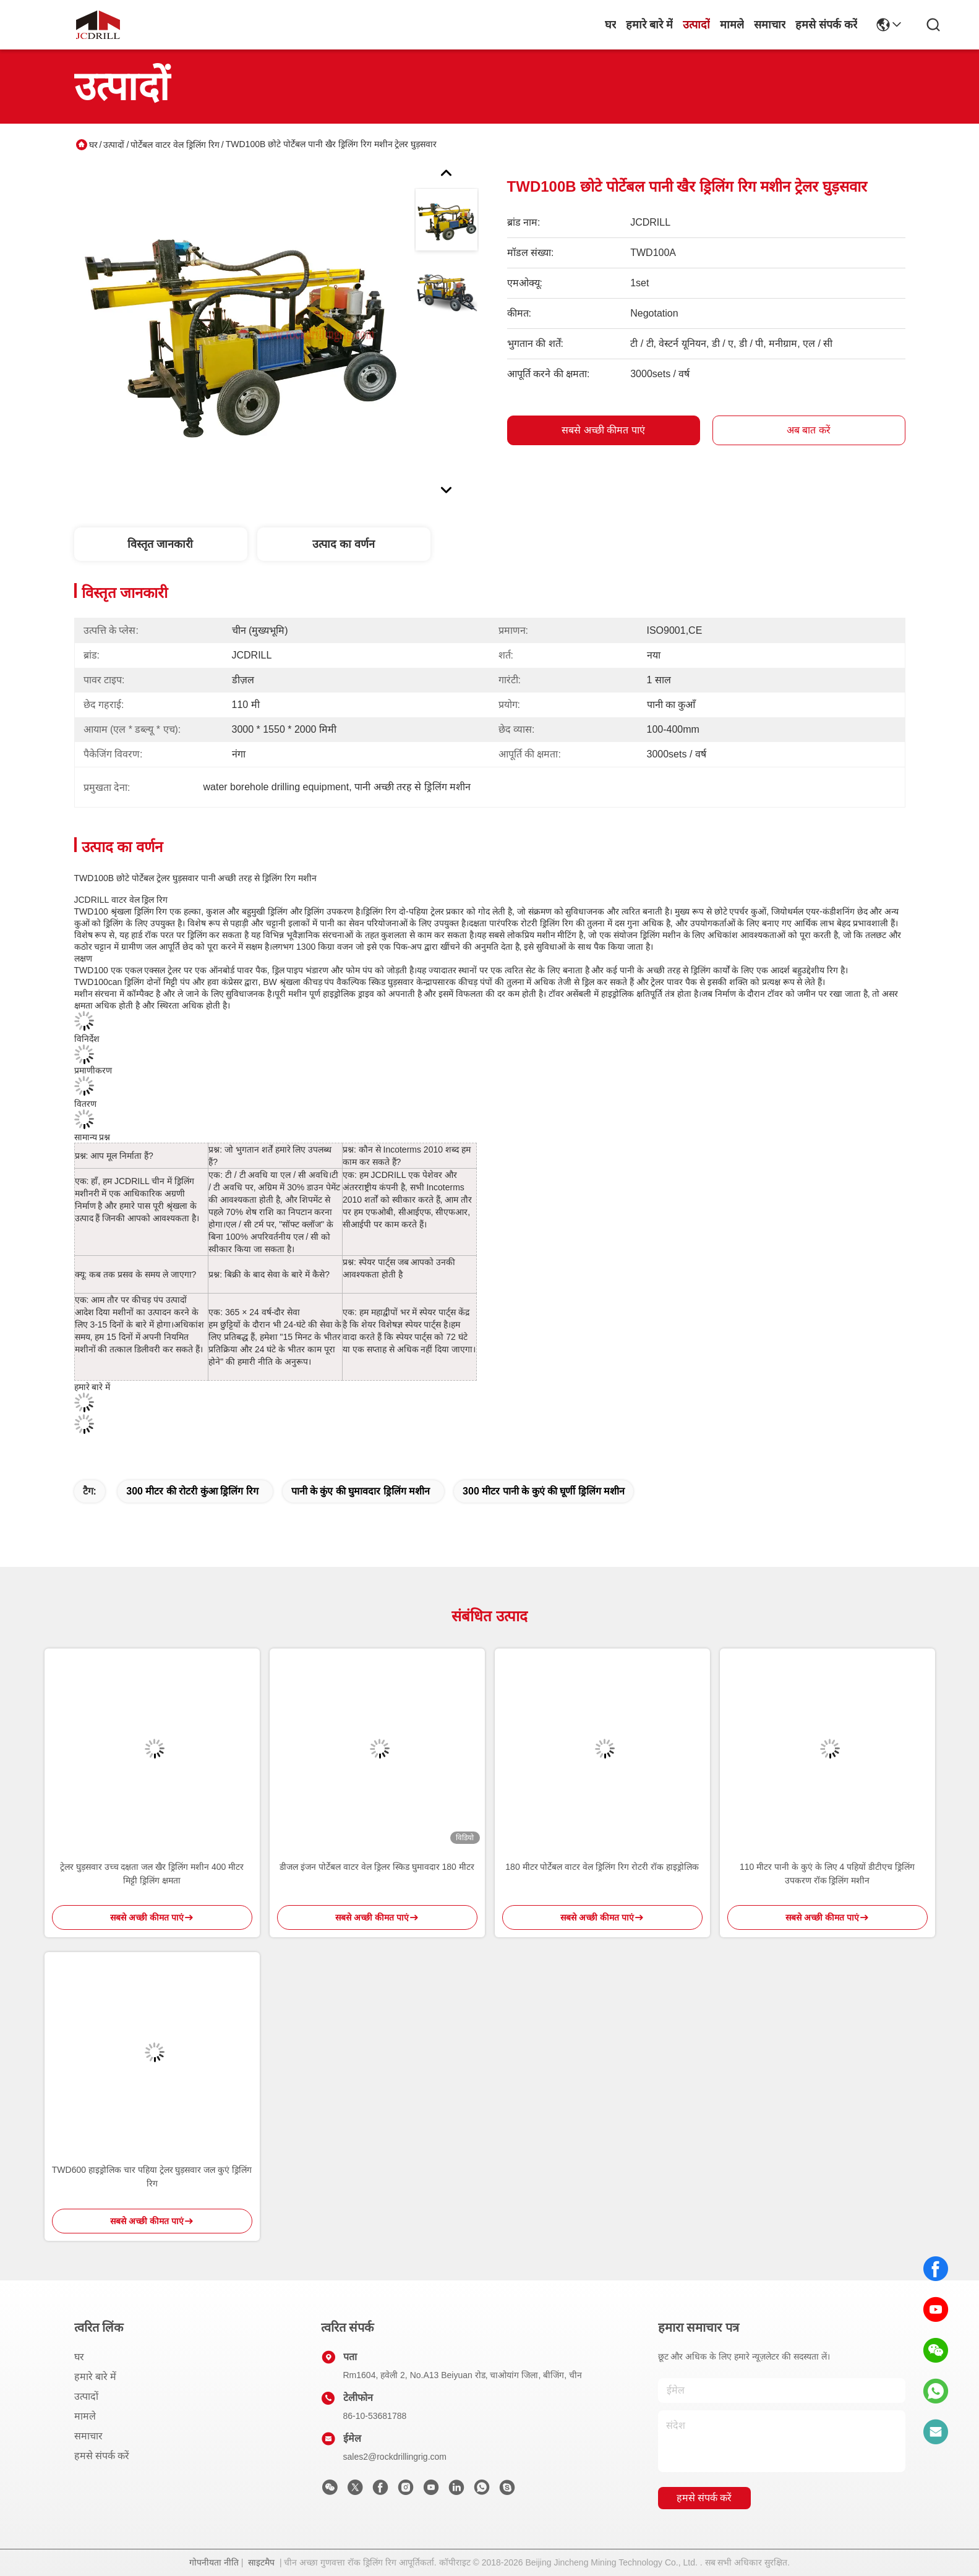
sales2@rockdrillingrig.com (395, 2457)
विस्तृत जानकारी (160, 544)
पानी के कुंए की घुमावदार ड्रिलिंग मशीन (360, 1491)
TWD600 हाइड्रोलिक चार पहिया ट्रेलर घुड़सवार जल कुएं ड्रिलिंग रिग (152, 2176)
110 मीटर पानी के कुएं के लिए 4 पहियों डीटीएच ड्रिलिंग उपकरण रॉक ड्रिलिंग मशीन (827, 1873)
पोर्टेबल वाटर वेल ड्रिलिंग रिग (175, 145)
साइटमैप (261, 2562)
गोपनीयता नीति (214, 2562)
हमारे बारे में (649, 25)
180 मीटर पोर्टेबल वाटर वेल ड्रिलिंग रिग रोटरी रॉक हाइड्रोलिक (601, 1867)
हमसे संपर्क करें (826, 25)
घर (610, 25)
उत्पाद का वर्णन (343, 544)
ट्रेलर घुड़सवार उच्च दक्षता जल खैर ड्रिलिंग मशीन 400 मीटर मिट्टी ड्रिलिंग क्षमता (152, 1873)
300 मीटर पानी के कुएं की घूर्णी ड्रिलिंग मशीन (544, 1491)
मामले (732, 25)
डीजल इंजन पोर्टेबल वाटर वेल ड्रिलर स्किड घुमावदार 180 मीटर (377, 1867)
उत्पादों (696, 25)
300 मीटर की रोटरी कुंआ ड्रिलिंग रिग (192, 1491)
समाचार (769, 25)
